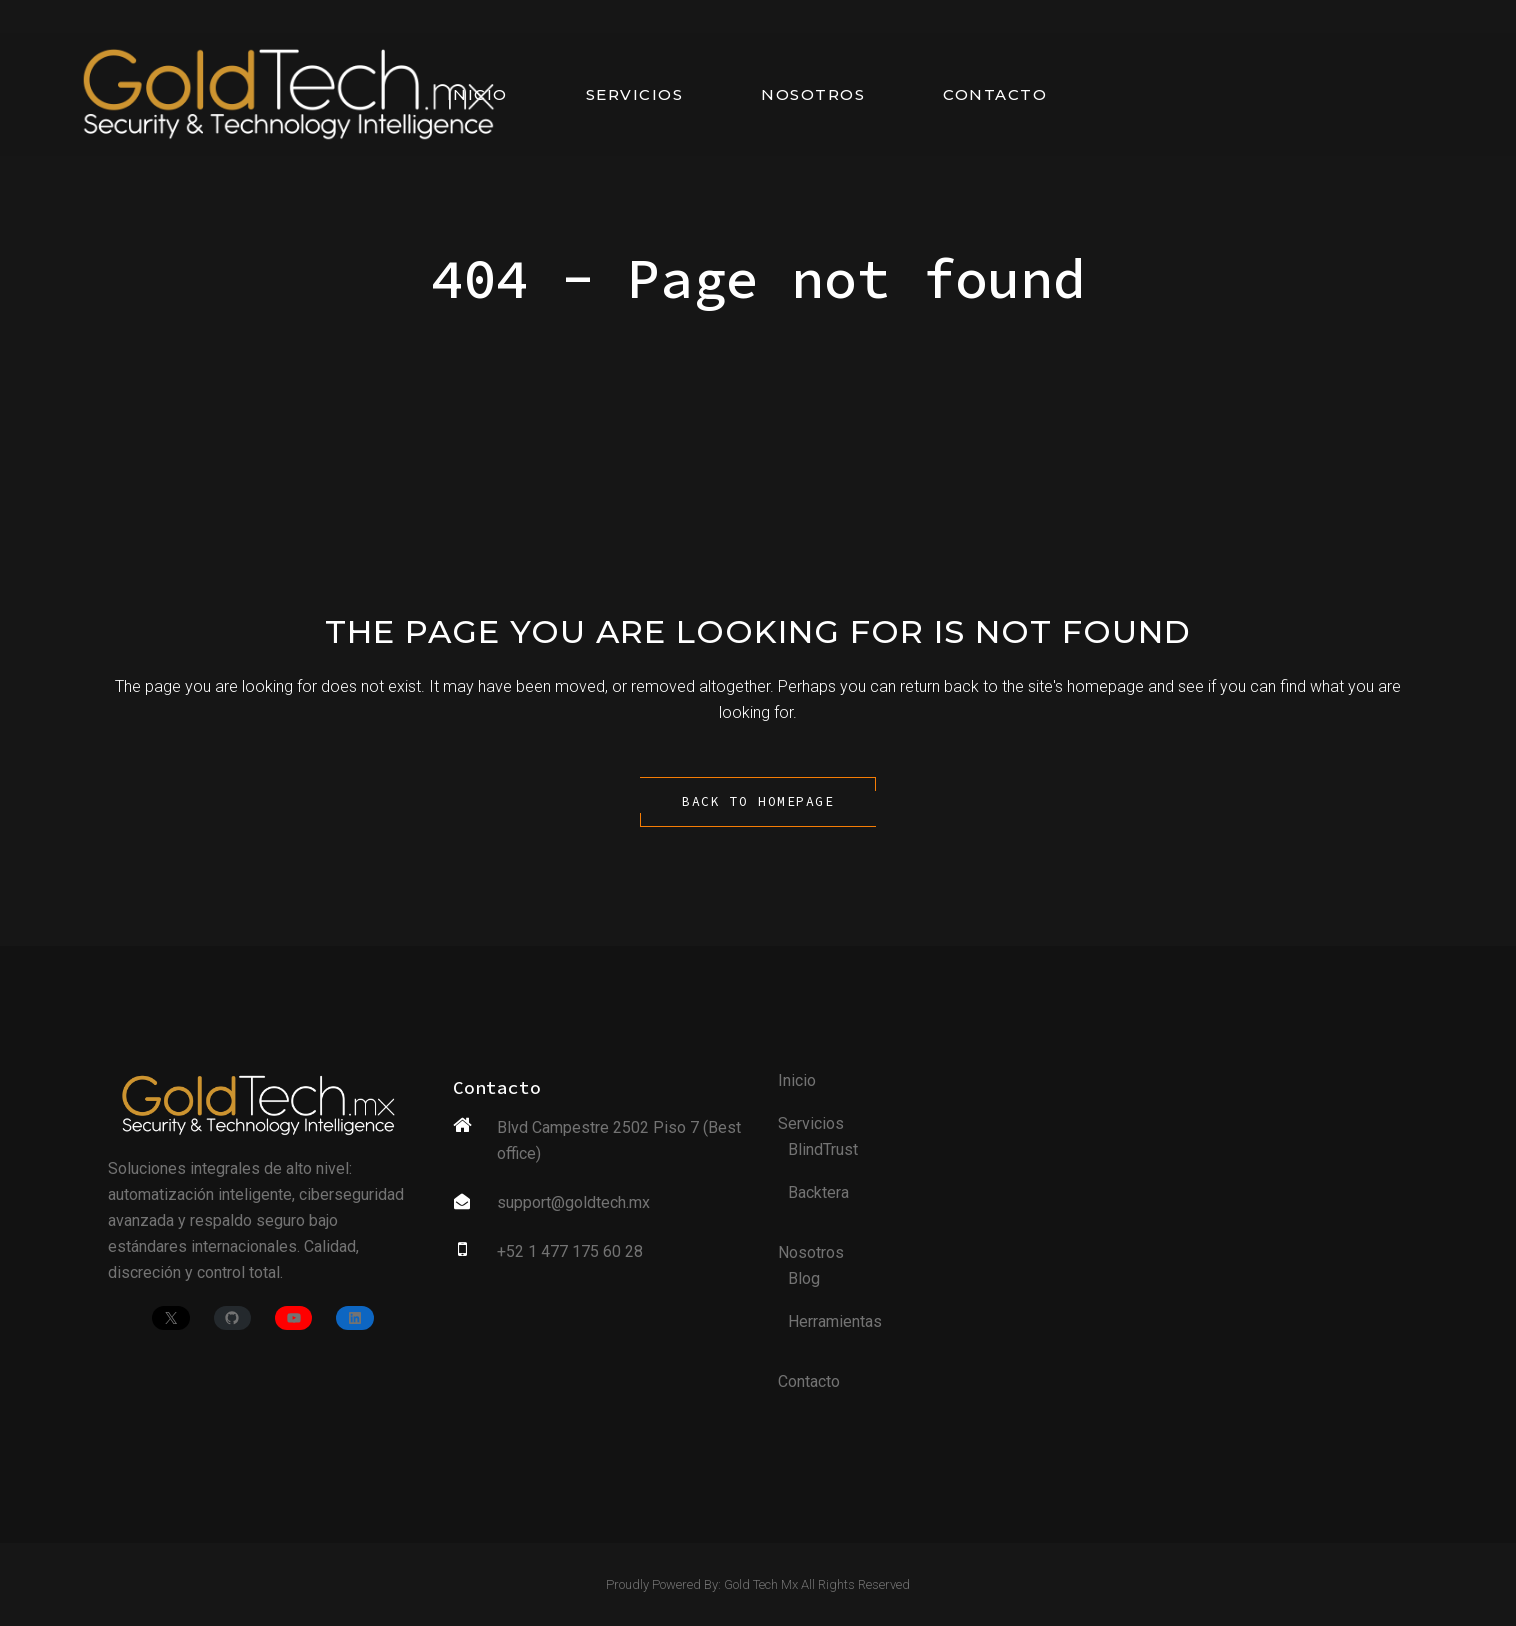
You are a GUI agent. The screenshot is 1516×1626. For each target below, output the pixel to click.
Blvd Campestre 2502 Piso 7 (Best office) (619, 1140)
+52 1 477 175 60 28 (570, 1251)
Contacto (809, 1381)
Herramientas (835, 1321)
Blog (804, 1278)
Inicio (797, 1080)
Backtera (818, 1192)
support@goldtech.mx (573, 1202)
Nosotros (811, 1252)
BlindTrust (823, 1149)
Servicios (811, 1123)
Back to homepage (758, 801)
